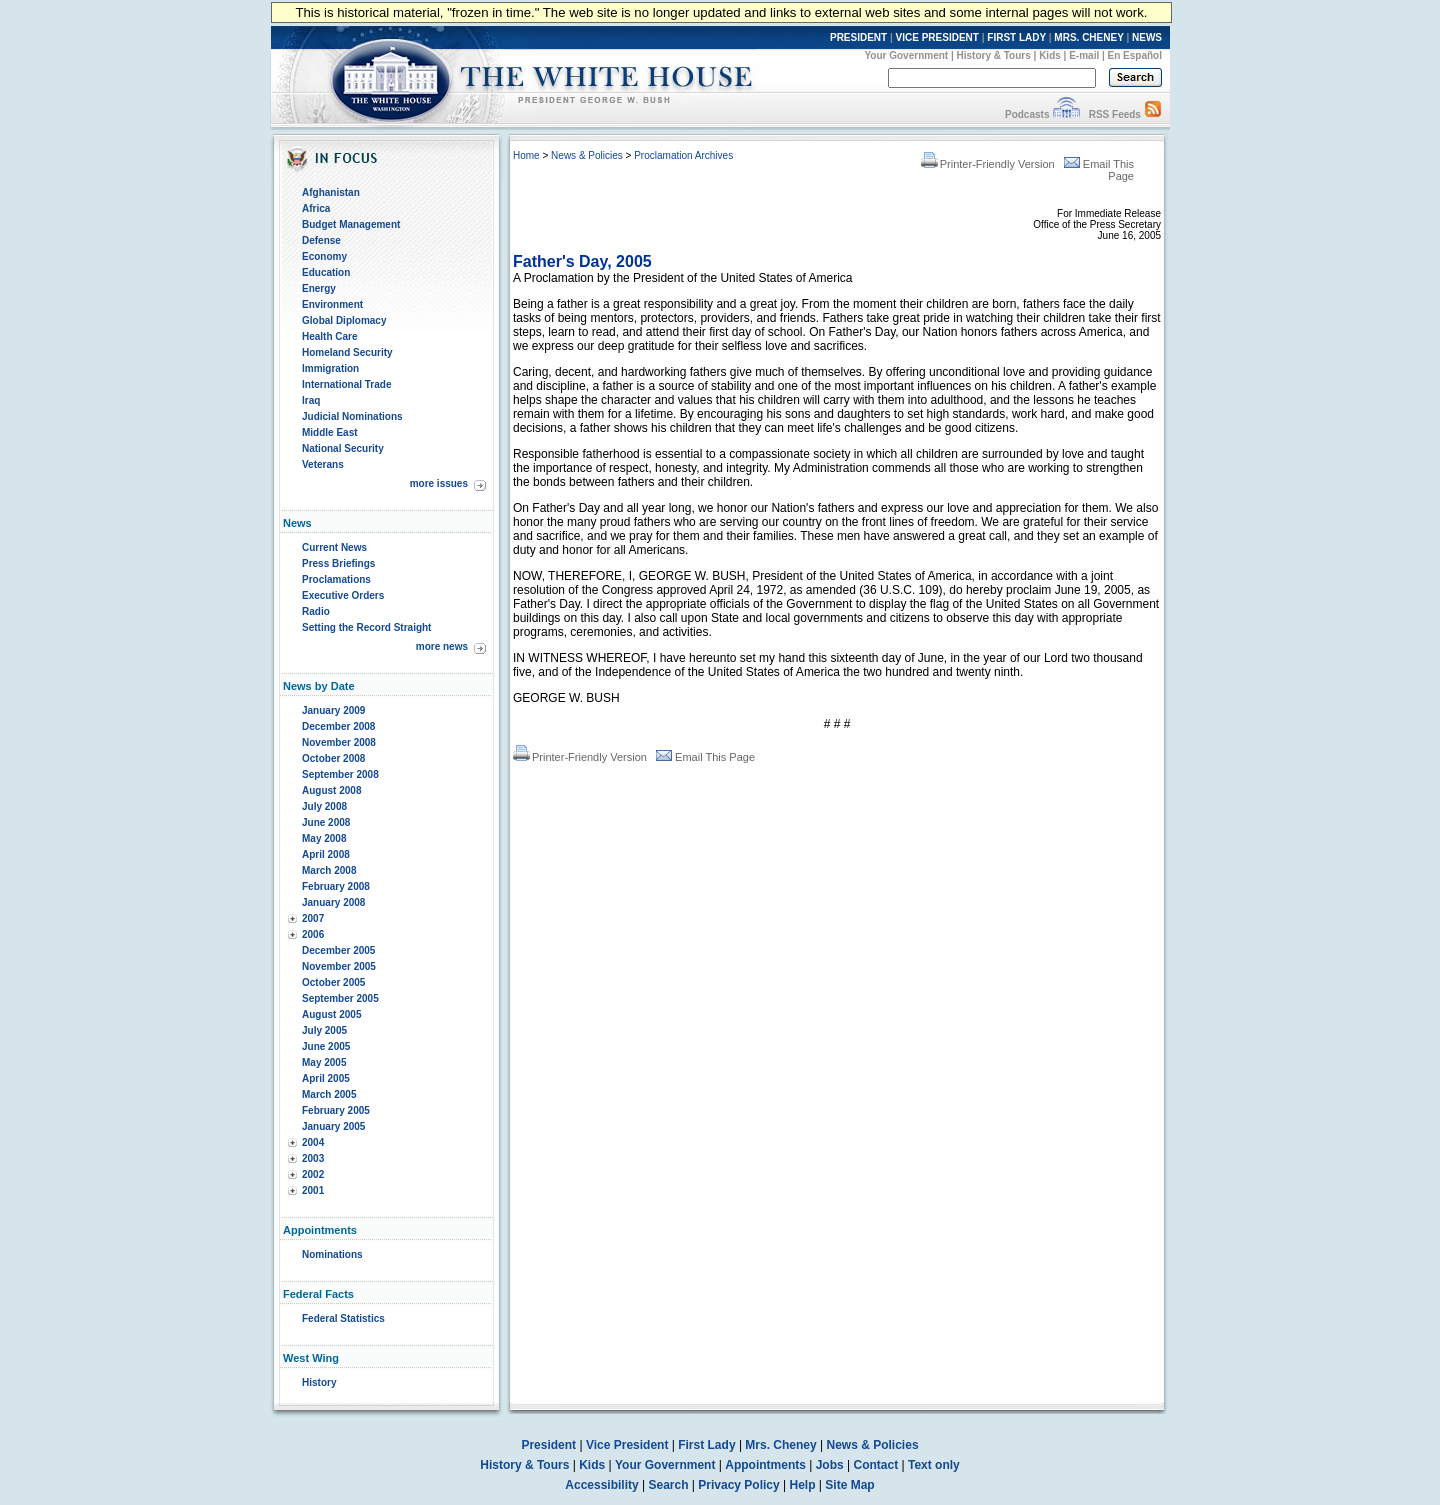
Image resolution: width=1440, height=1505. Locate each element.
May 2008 (324, 838)
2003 (313, 1158)
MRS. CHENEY (1088, 37)
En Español (1135, 55)
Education (326, 272)
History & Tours (994, 55)
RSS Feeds (1115, 114)
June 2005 (326, 1046)
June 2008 (326, 822)
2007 (313, 918)
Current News (334, 547)
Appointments (765, 1465)
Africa (316, 208)
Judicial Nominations (352, 416)
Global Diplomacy (344, 320)
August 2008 (331, 790)
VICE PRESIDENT (937, 37)
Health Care (330, 336)
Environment (332, 304)
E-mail (1084, 55)
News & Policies (587, 155)
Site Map (849, 1485)
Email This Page (705, 757)
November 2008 (339, 742)
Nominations (332, 1254)
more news (442, 646)
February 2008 (336, 886)
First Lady (706, 1445)
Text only (934, 1465)
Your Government (906, 55)
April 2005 (326, 1078)
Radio (316, 611)
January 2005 (333, 1126)
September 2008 (340, 774)
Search (669, 1485)
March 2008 (329, 870)
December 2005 (338, 950)
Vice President (627, 1445)
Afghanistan (331, 192)
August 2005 (331, 1014)
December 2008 (338, 726)
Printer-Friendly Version (988, 164)
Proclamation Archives (683, 155)
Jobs (830, 1465)
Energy (319, 288)
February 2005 (336, 1110)
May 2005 (324, 1062)
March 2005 (329, 1094)
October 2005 (333, 982)
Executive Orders (343, 595)
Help (803, 1485)
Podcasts (1027, 114)
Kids (1050, 55)
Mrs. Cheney (780, 1445)
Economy (324, 256)
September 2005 (340, 998)
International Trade (346, 384)
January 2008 (333, 902)
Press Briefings (338, 563)
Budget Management (351, 224)
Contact (876, 1465)
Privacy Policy (738, 1485)
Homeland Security (347, 352)
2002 (313, 1174)
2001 (313, 1190)
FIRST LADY (1016, 37)
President (548, 1445)
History (319, 1382)
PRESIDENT (858, 37)
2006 (313, 934)
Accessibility (601, 1485)
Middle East (330, 432)
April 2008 (326, 854)
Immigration (330, 368)
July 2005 (324, 1030)
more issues (439, 483)
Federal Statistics (343, 1318)
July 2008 (324, 806)
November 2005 (339, 966)
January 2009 (333, 710)
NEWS (1147, 37)
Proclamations (336, 579)
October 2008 (333, 758)
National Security (343, 448)
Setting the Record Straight (366, 627)
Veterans (323, 464)
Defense (321, 240)
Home (526, 155)
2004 (313, 1142)
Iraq (311, 400)
